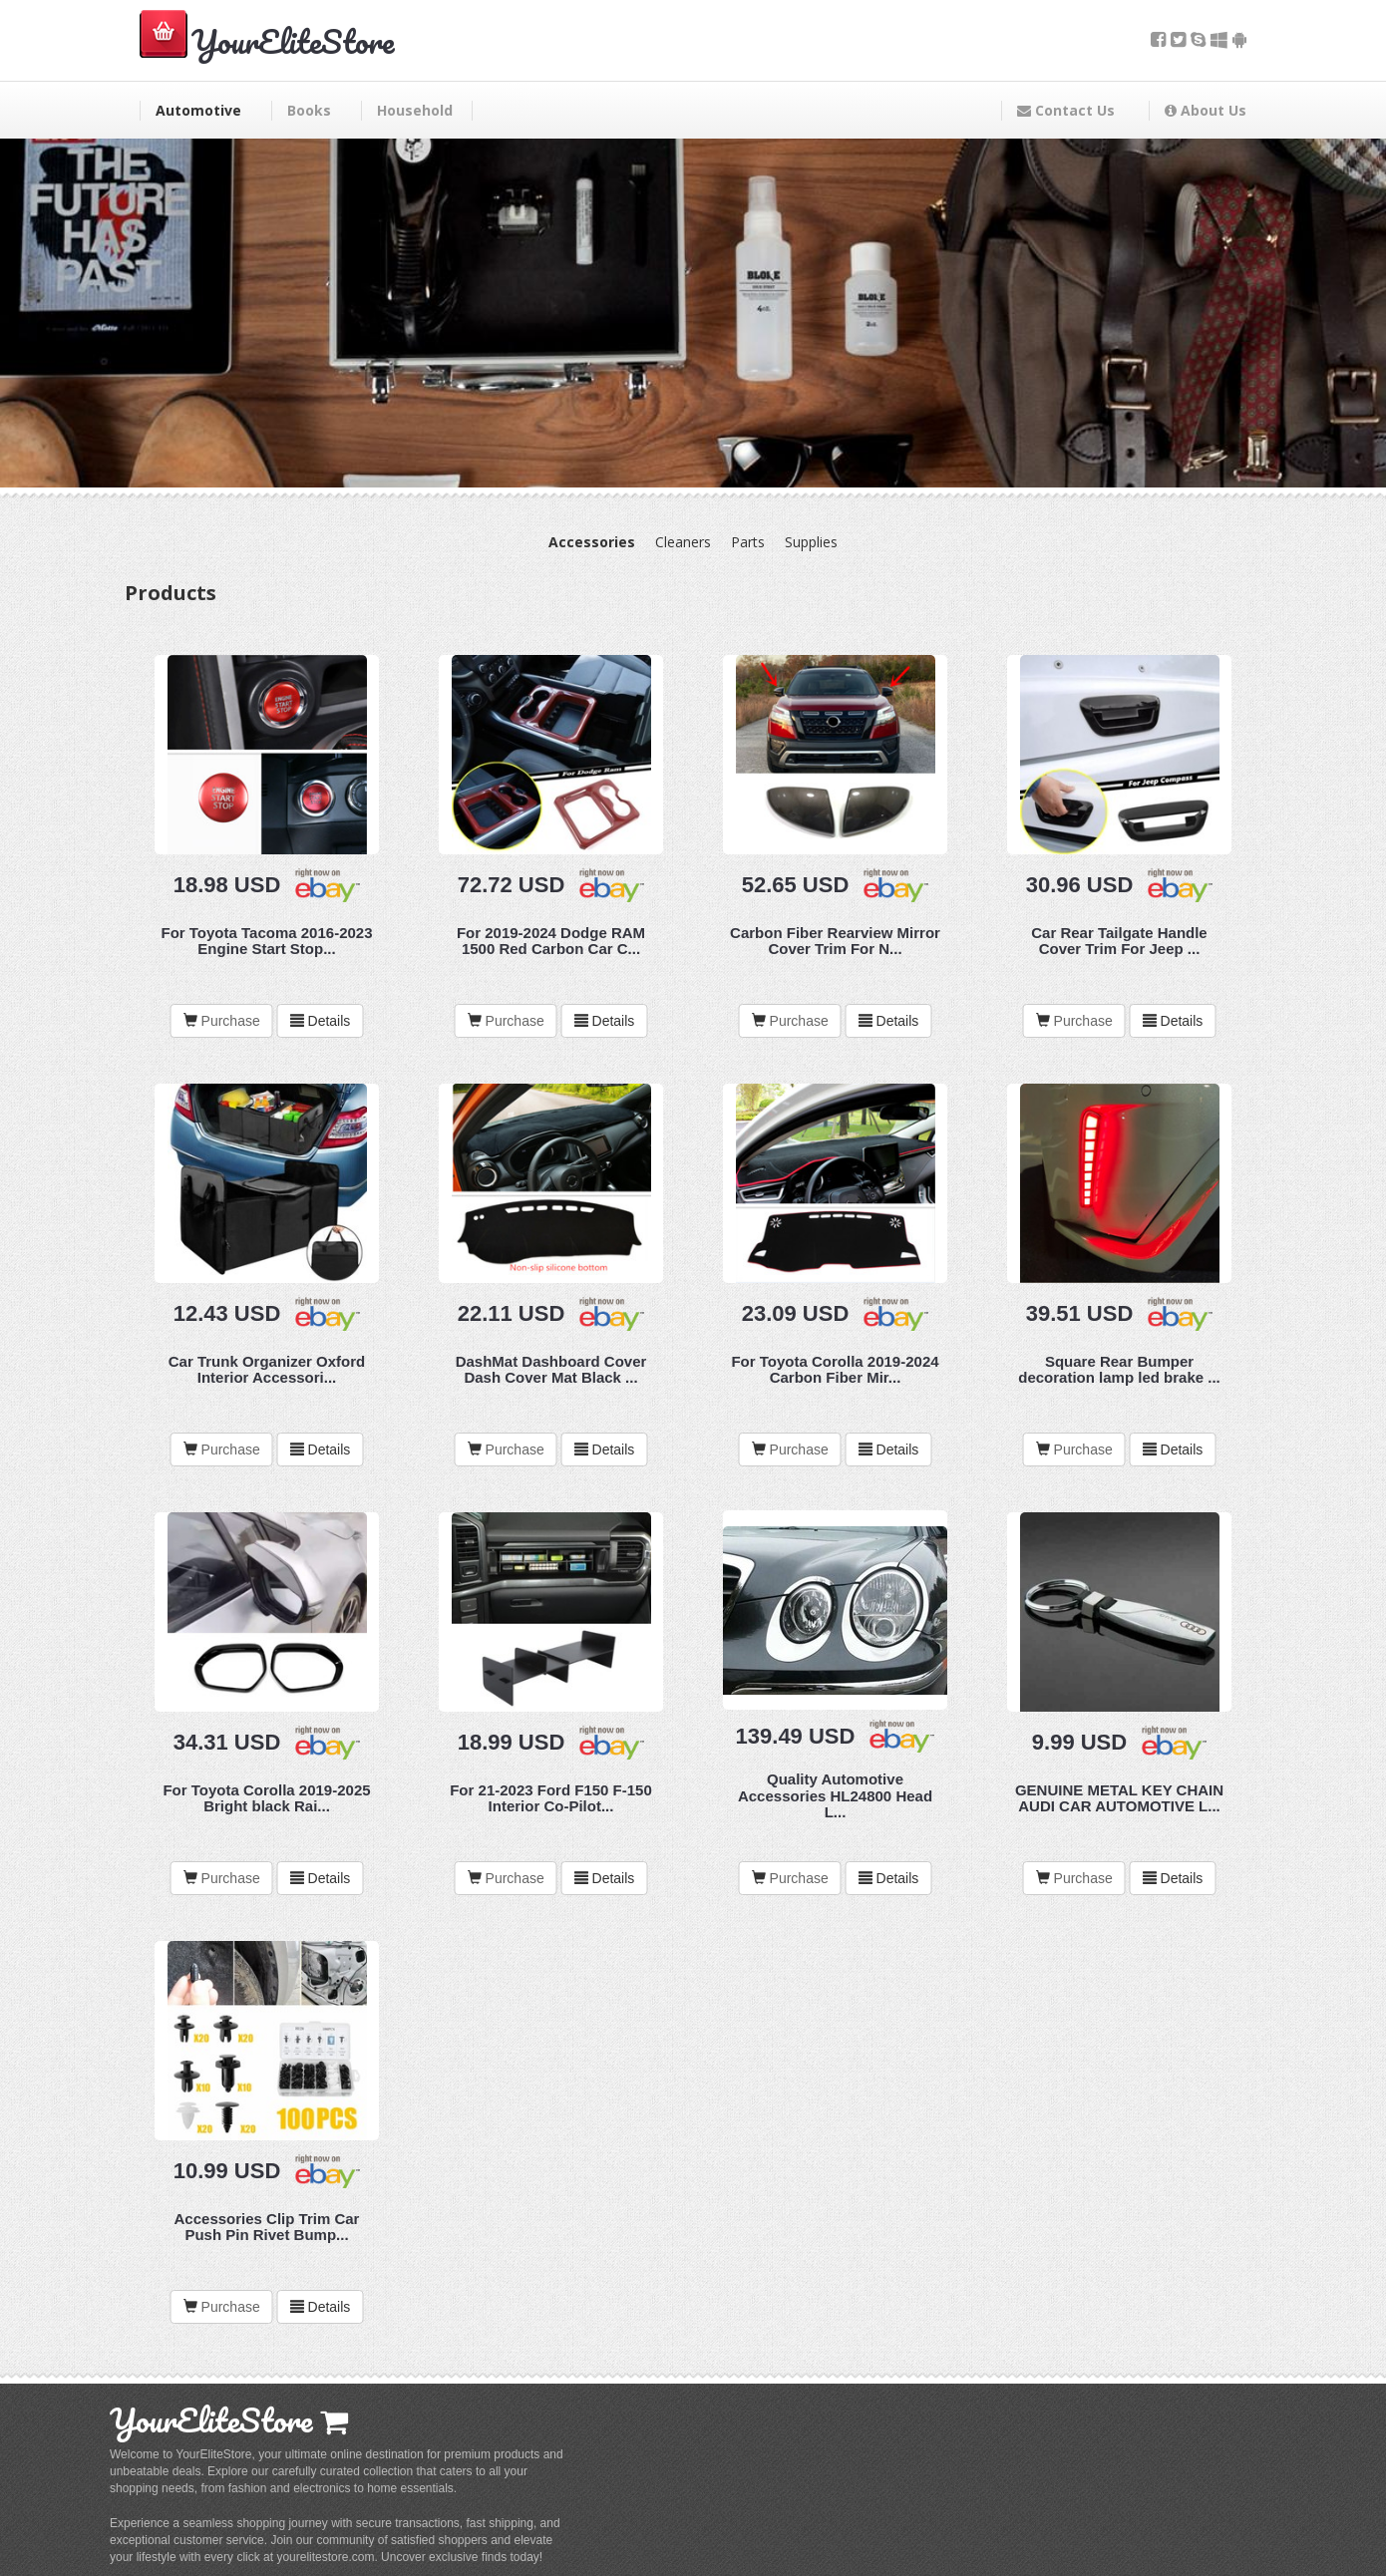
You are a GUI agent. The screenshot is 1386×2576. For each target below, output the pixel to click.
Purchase (230, 1021)
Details (320, 1021)
